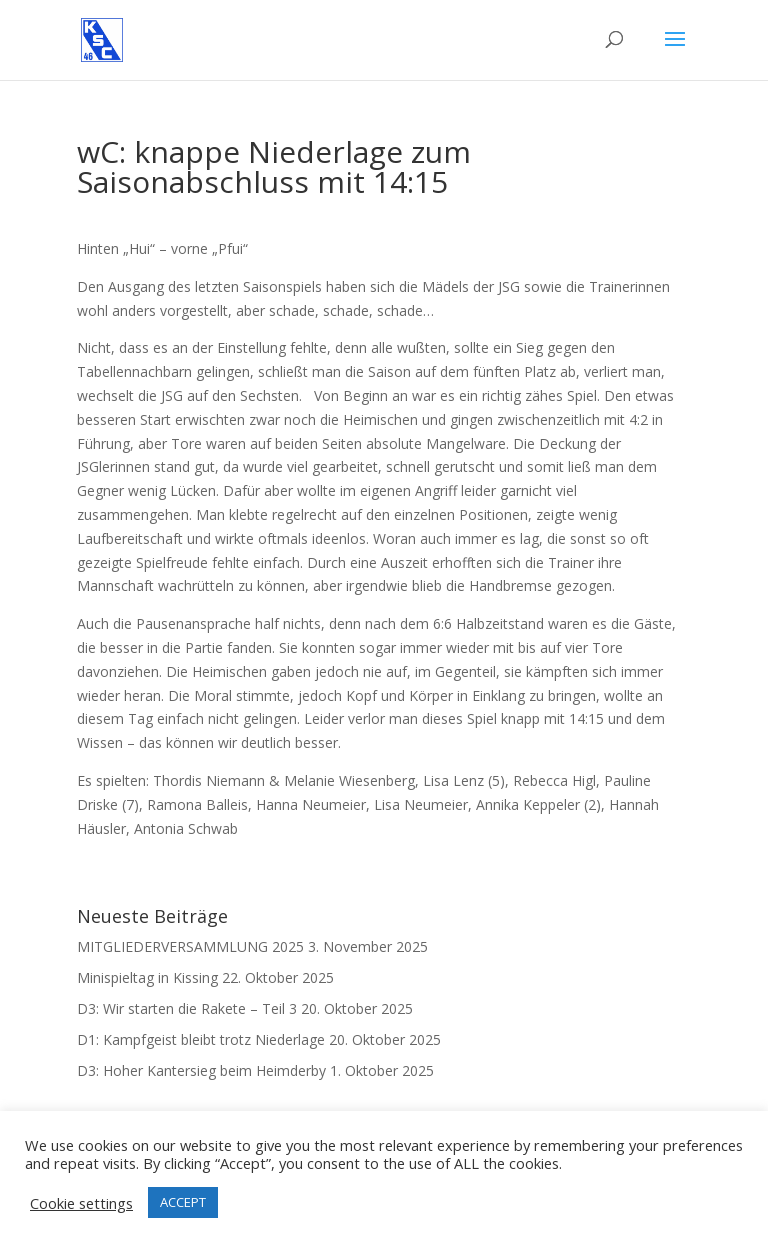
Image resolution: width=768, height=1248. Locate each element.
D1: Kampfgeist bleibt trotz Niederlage (201, 1039)
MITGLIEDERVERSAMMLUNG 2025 (190, 946)
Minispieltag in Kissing (147, 977)
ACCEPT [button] (183, 1202)
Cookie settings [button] (81, 1203)
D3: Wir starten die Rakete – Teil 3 (187, 1008)
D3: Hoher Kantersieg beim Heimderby (201, 1070)
